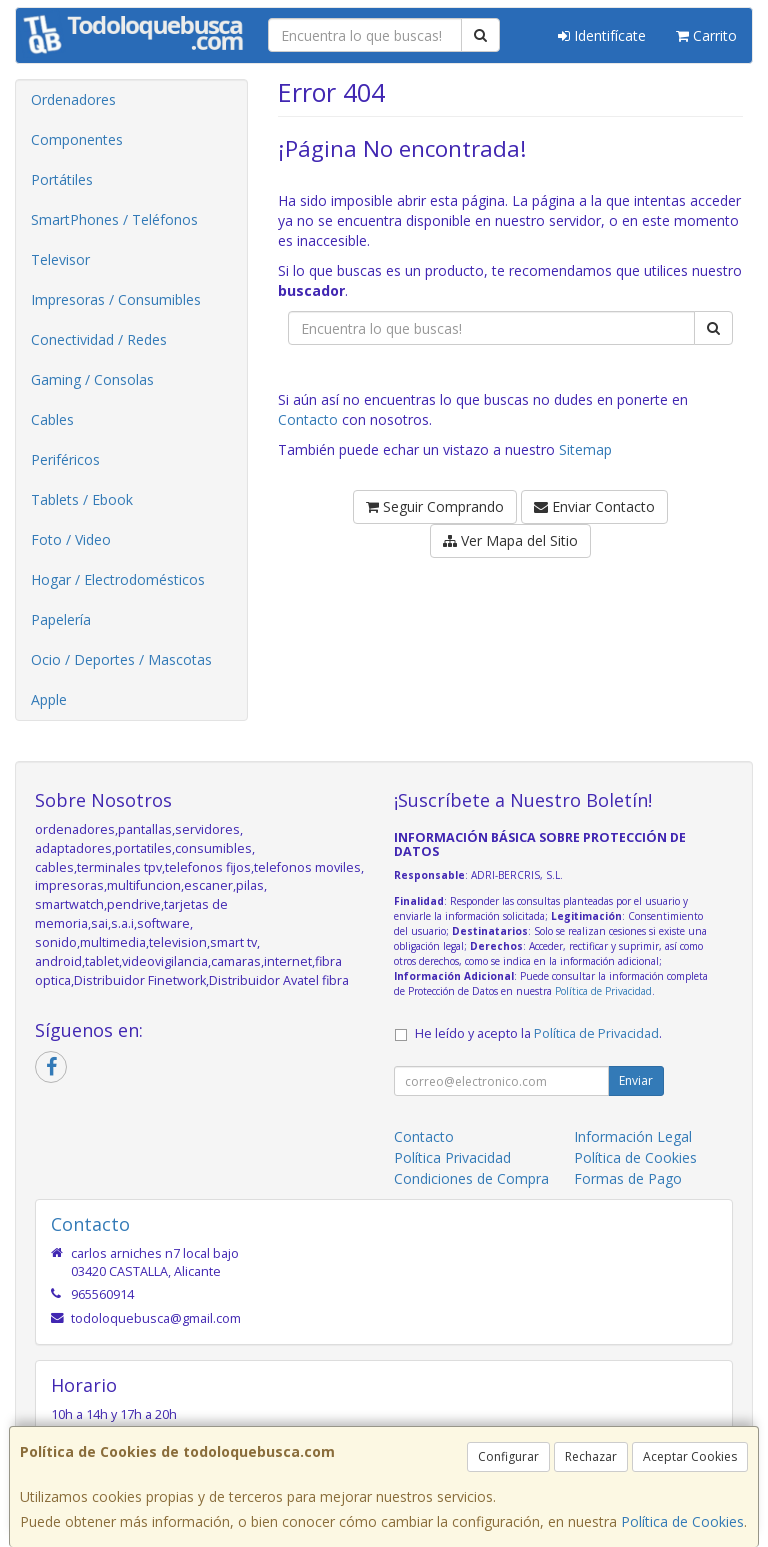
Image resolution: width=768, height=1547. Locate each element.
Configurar (508, 1456)
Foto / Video (71, 539)
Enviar (636, 1080)
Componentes (77, 139)
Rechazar (591, 1456)
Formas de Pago (628, 1178)
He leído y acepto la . (538, 1033)
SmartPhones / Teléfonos (114, 219)
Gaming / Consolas (92, 379)
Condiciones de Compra (471, 1178)
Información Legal (633, 1136)
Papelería (61, 619)
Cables (52, 419)
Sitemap (585, 449)
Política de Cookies (682, 1521)
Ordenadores (73, 99)
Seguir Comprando (435, 506)
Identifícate (602, 35)
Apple (49, 699)
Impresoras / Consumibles (116, 299)
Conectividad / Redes (99, 339)
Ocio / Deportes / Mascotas (121, 659)
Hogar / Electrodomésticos (118, 579)
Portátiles (62, 179)
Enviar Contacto (594, 506)
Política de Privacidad (603, 991)
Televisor (60, 259)
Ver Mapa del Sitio (510, 540)
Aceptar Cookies (690, 1456)
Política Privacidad (452, 1157)
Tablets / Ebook (82, 499)
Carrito (706, 35)
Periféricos (65, 459)
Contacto (308, 419)
